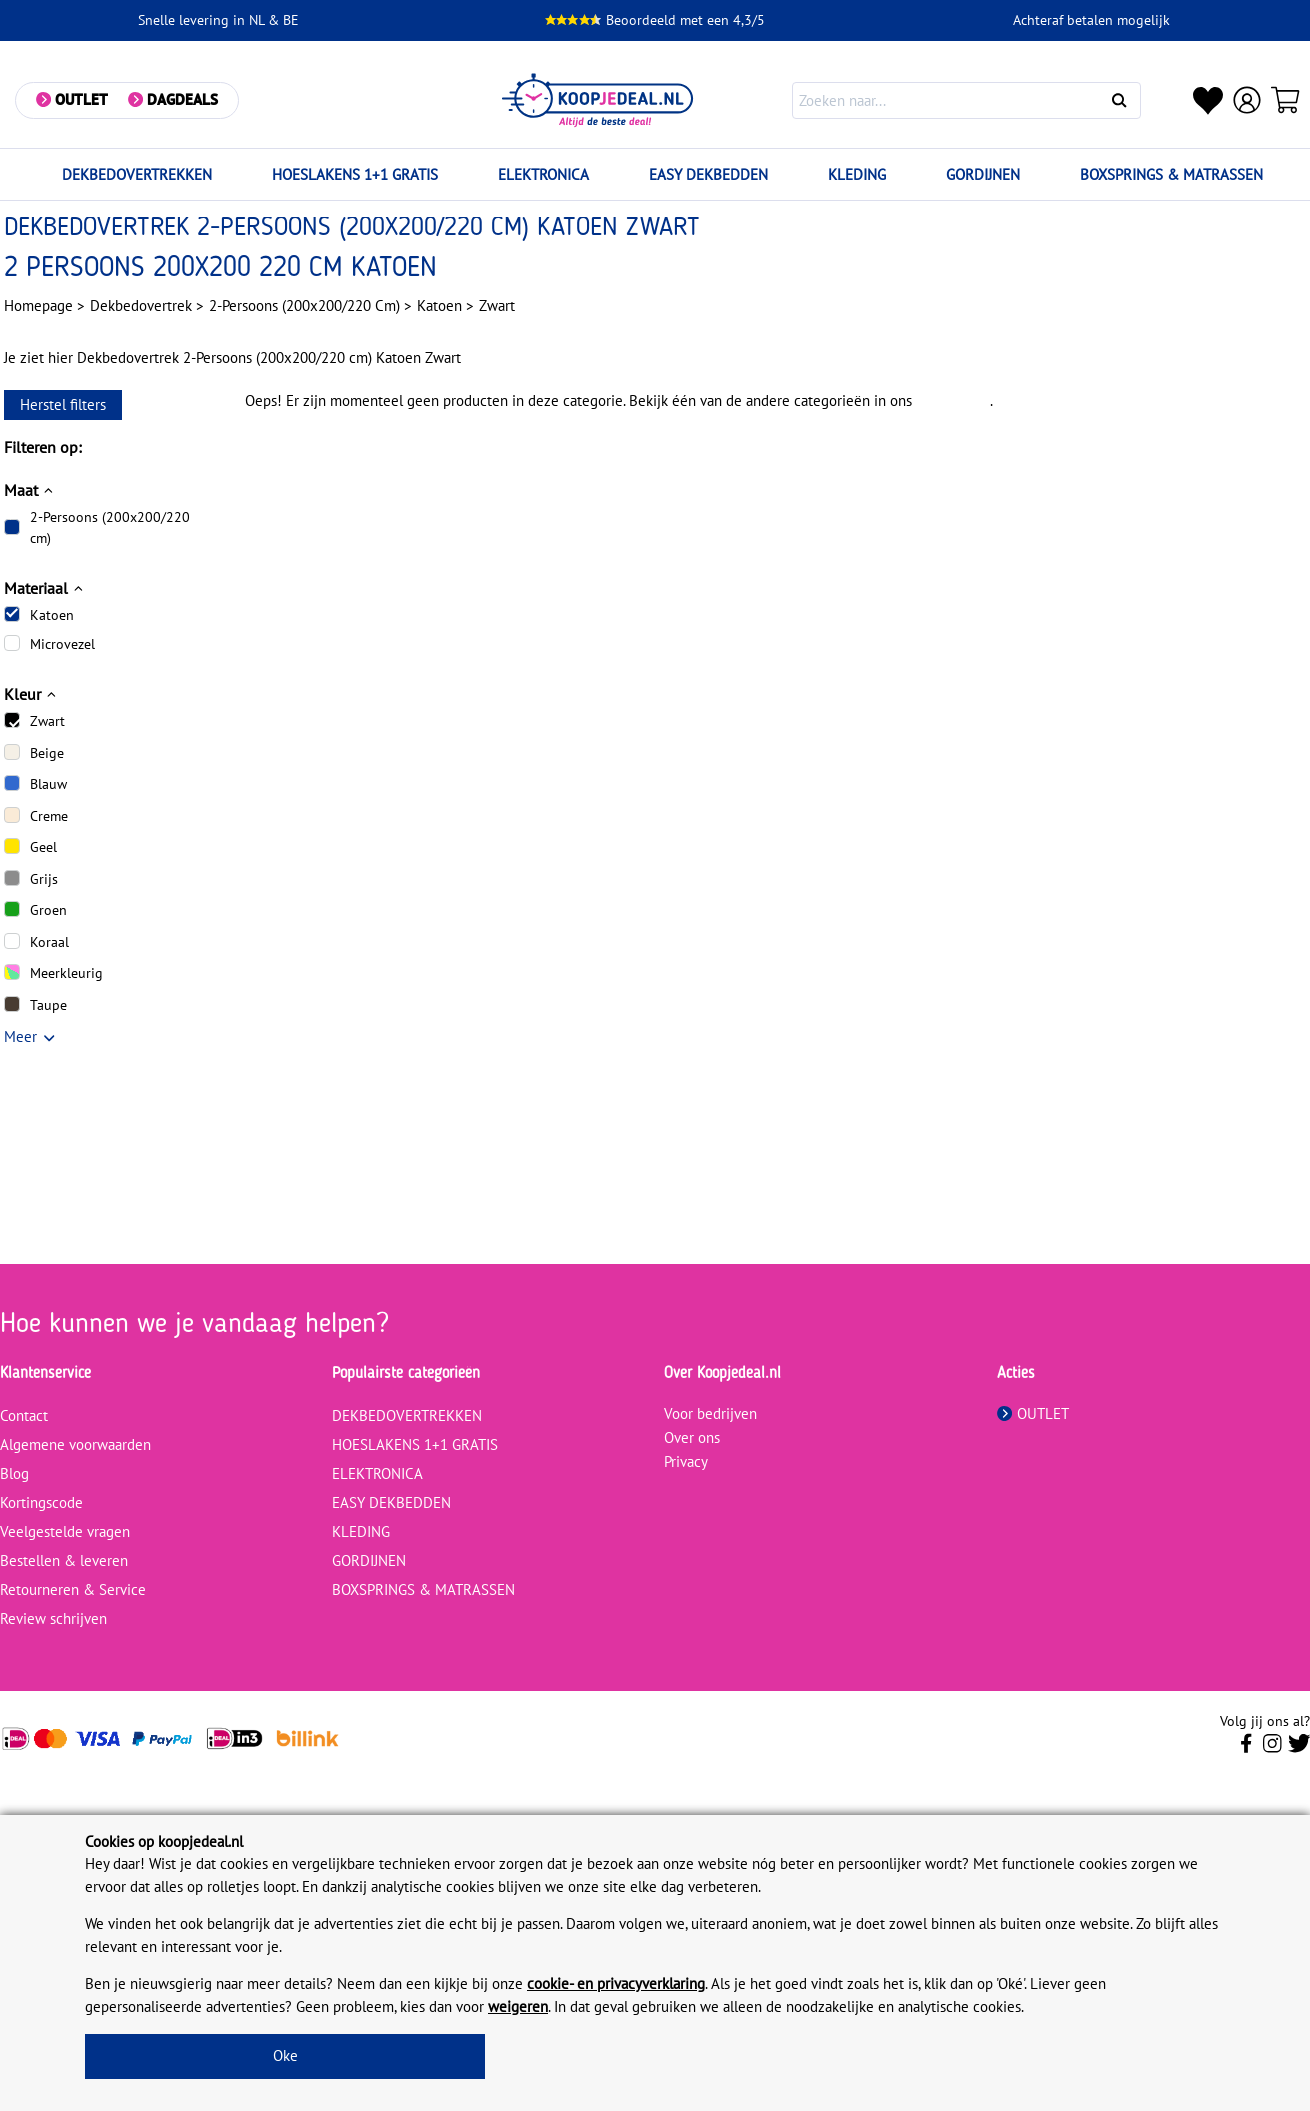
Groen (48, 910)
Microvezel (62, 644)
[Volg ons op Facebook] (1246, 1749)
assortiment (953, 400)
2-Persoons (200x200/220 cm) (110, 527)
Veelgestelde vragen (65, 1531)
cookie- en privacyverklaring (616, 1983)
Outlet (81, 99)
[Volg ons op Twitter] (1299, 1749)
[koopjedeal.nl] (598, 100)
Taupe (48, 1005)
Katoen (52, 615)
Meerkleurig (66, 973)
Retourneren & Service (73, 1589)
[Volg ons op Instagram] (1272, 1749)
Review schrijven (53, 1618)
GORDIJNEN (983, 174)
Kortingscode (41, 1502)
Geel (43, 847)
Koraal (49, 942)
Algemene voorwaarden (75, 1444)
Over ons (692, 1437)
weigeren (518, 2006)
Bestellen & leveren (64, 1560)
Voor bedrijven (710, 1413)
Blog (14, 1473)
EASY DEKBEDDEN (708, 174)
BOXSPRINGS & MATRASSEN (1171, 174)
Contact (24, 1415)
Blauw (48, 784)
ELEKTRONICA (543, 174)
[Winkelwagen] (1286, 100)
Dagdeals (182, 99)
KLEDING (857, 174)
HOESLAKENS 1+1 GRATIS (355, 174)
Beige (47, 753)
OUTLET (1033, 1413)
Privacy (686, 1461)
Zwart (47, 721)
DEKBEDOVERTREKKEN (137, 174)
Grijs (44, 879)
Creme (49, 816)
